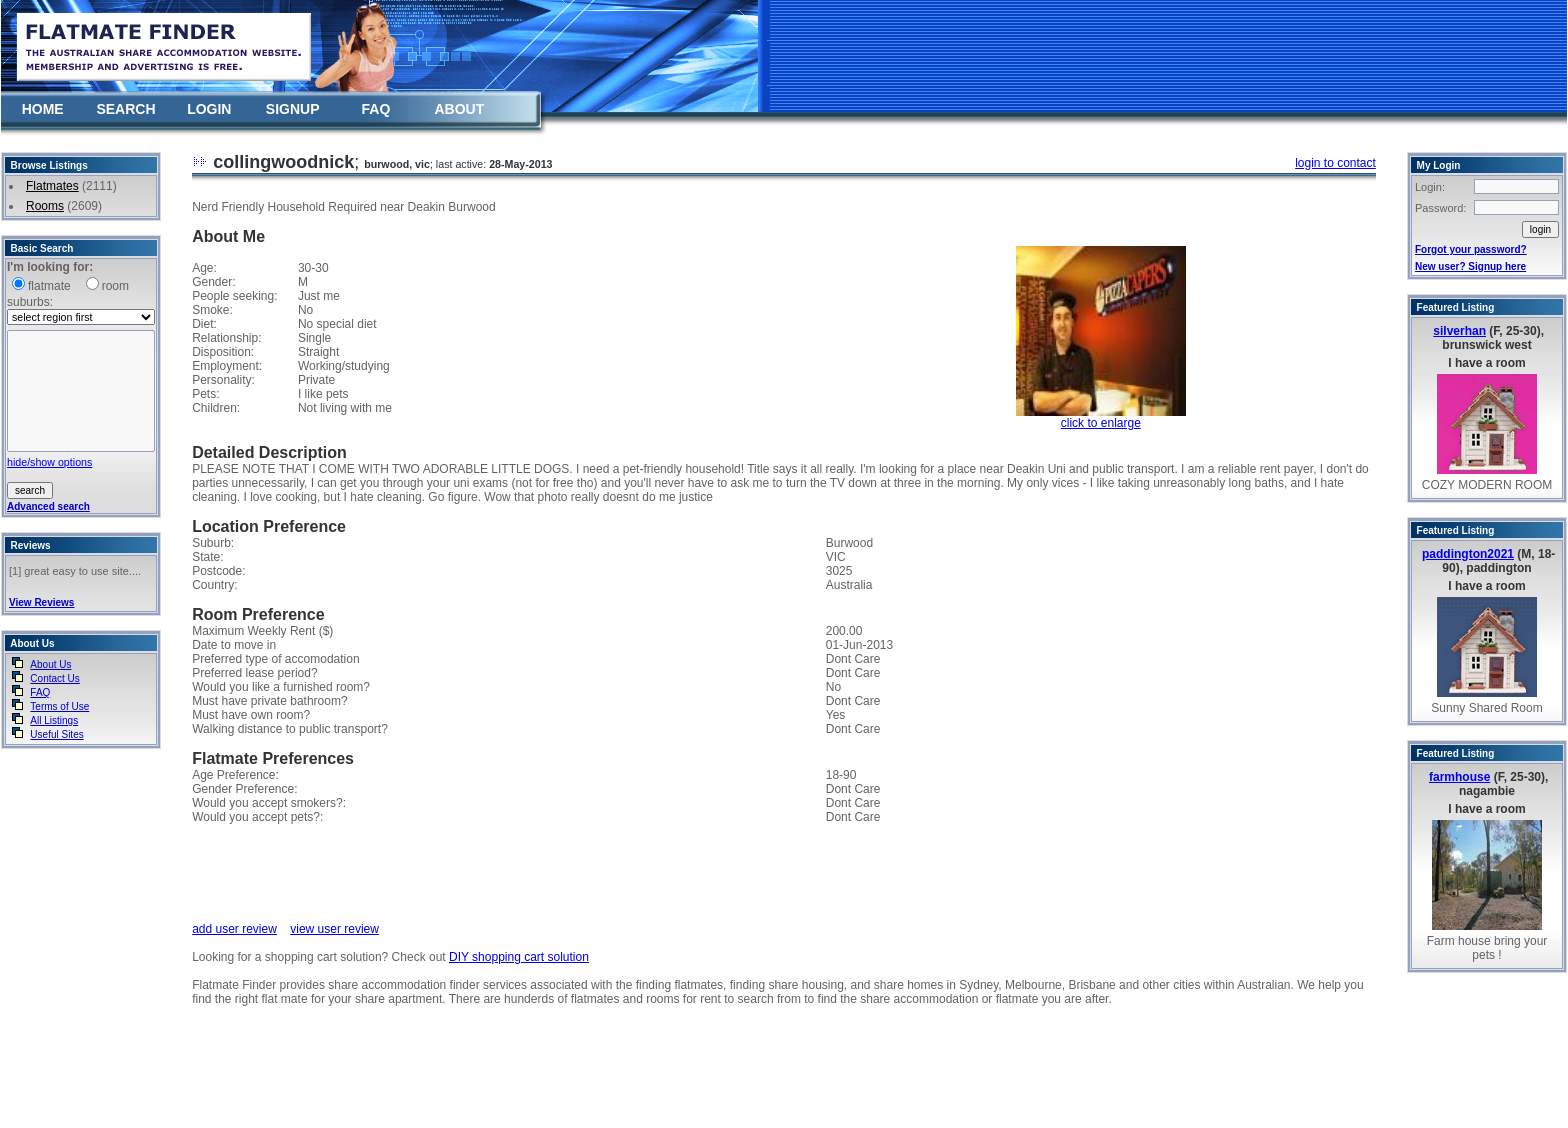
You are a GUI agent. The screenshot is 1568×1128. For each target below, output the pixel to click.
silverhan (1459, 331)
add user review (234, 929)
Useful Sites (56, 734)
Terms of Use (59, 706)
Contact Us (54, 678)
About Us (50, 664)
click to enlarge (1101, 423)
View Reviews (41, 602)
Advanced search (48, 506)
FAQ (376, 109)
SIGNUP (293, 109)
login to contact (1335, 163)
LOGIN (209, 109)
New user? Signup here (1470, 266)
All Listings (54, 720)
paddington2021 (1468, 554)
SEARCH (125, 109)
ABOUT (459, 109)
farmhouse (1459, 777)
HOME (43, 109)
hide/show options (49, 462)
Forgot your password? (1471, 249)
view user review (334, 929)
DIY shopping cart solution (519, 957)
